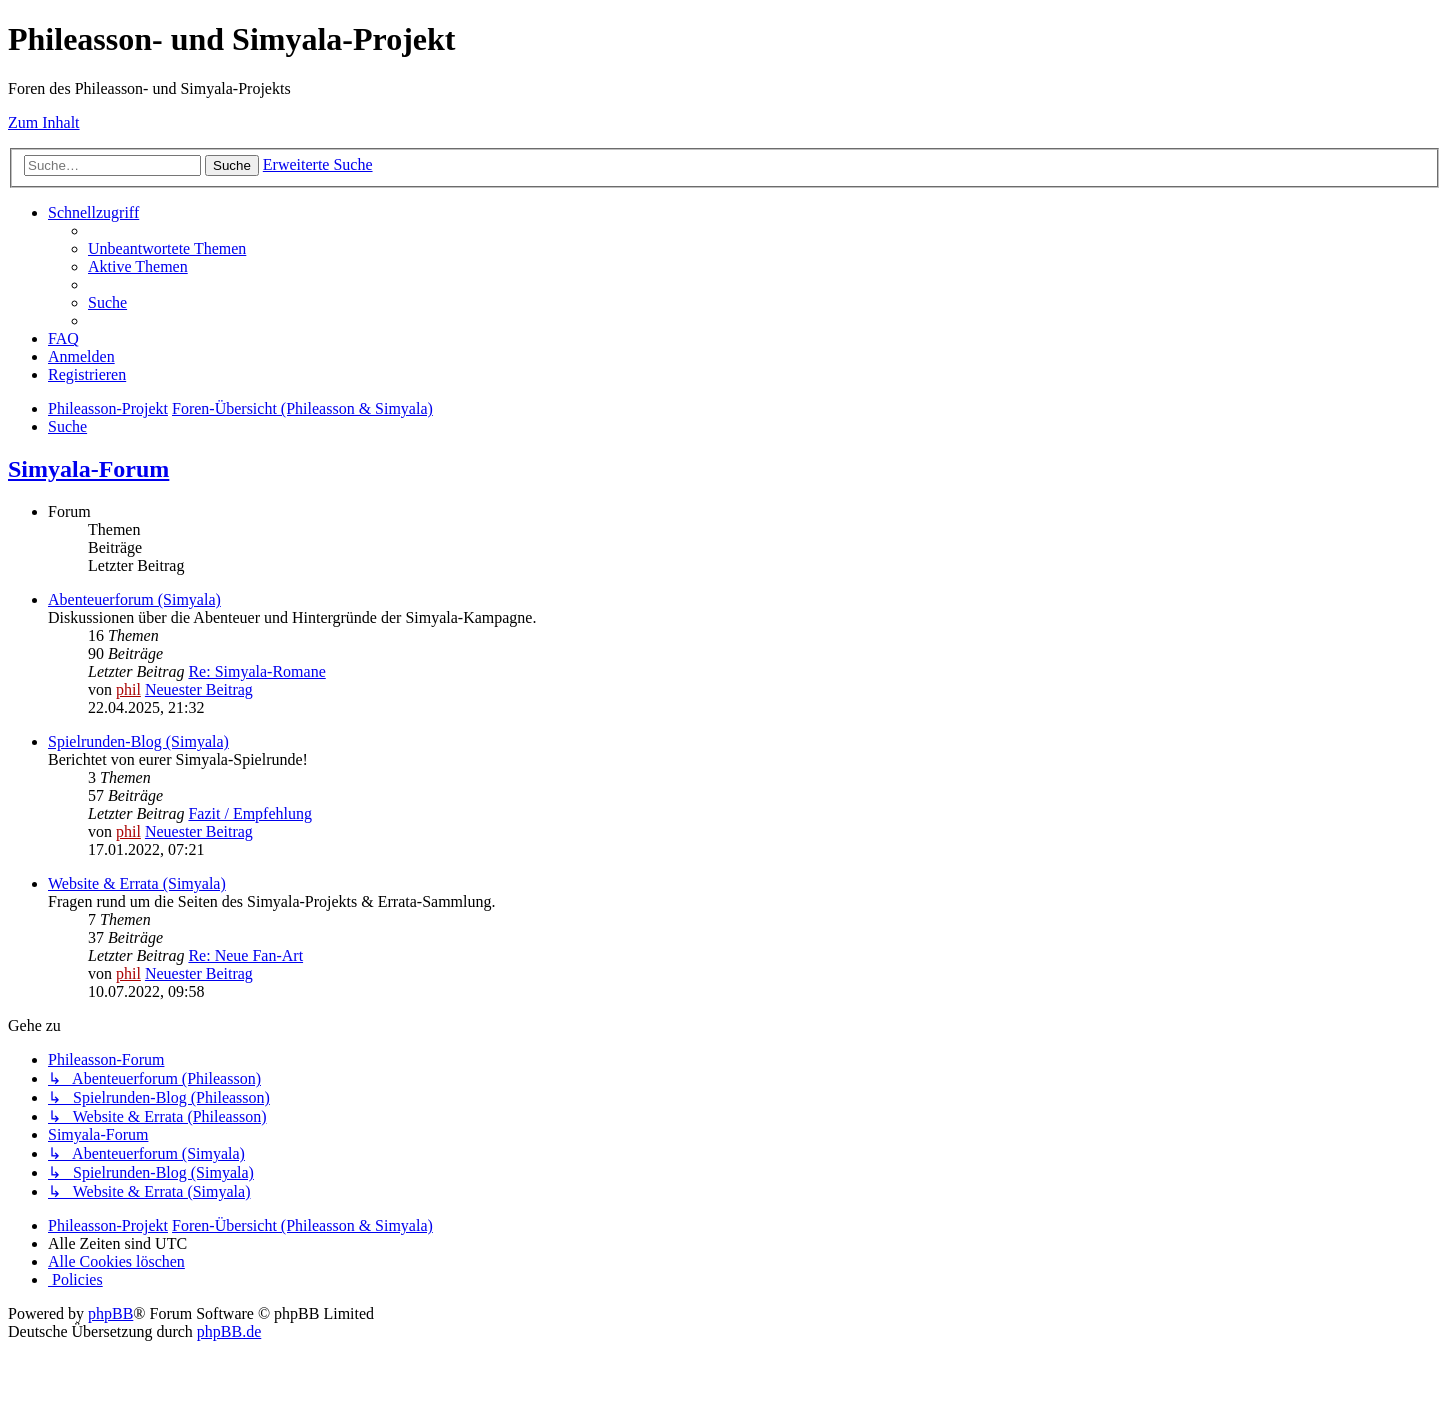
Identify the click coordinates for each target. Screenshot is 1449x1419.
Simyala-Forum (88, 469)
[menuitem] (167, 248)
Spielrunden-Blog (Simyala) (138, 741)
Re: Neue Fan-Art (245, 955)
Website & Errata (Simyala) (137, 883)
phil (128, 689)
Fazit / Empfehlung (250, 813)
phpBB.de (229, 1331)
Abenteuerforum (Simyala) (134, 599)
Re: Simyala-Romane (256, 671)
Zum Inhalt (44, 122)
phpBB (110, 1313)
